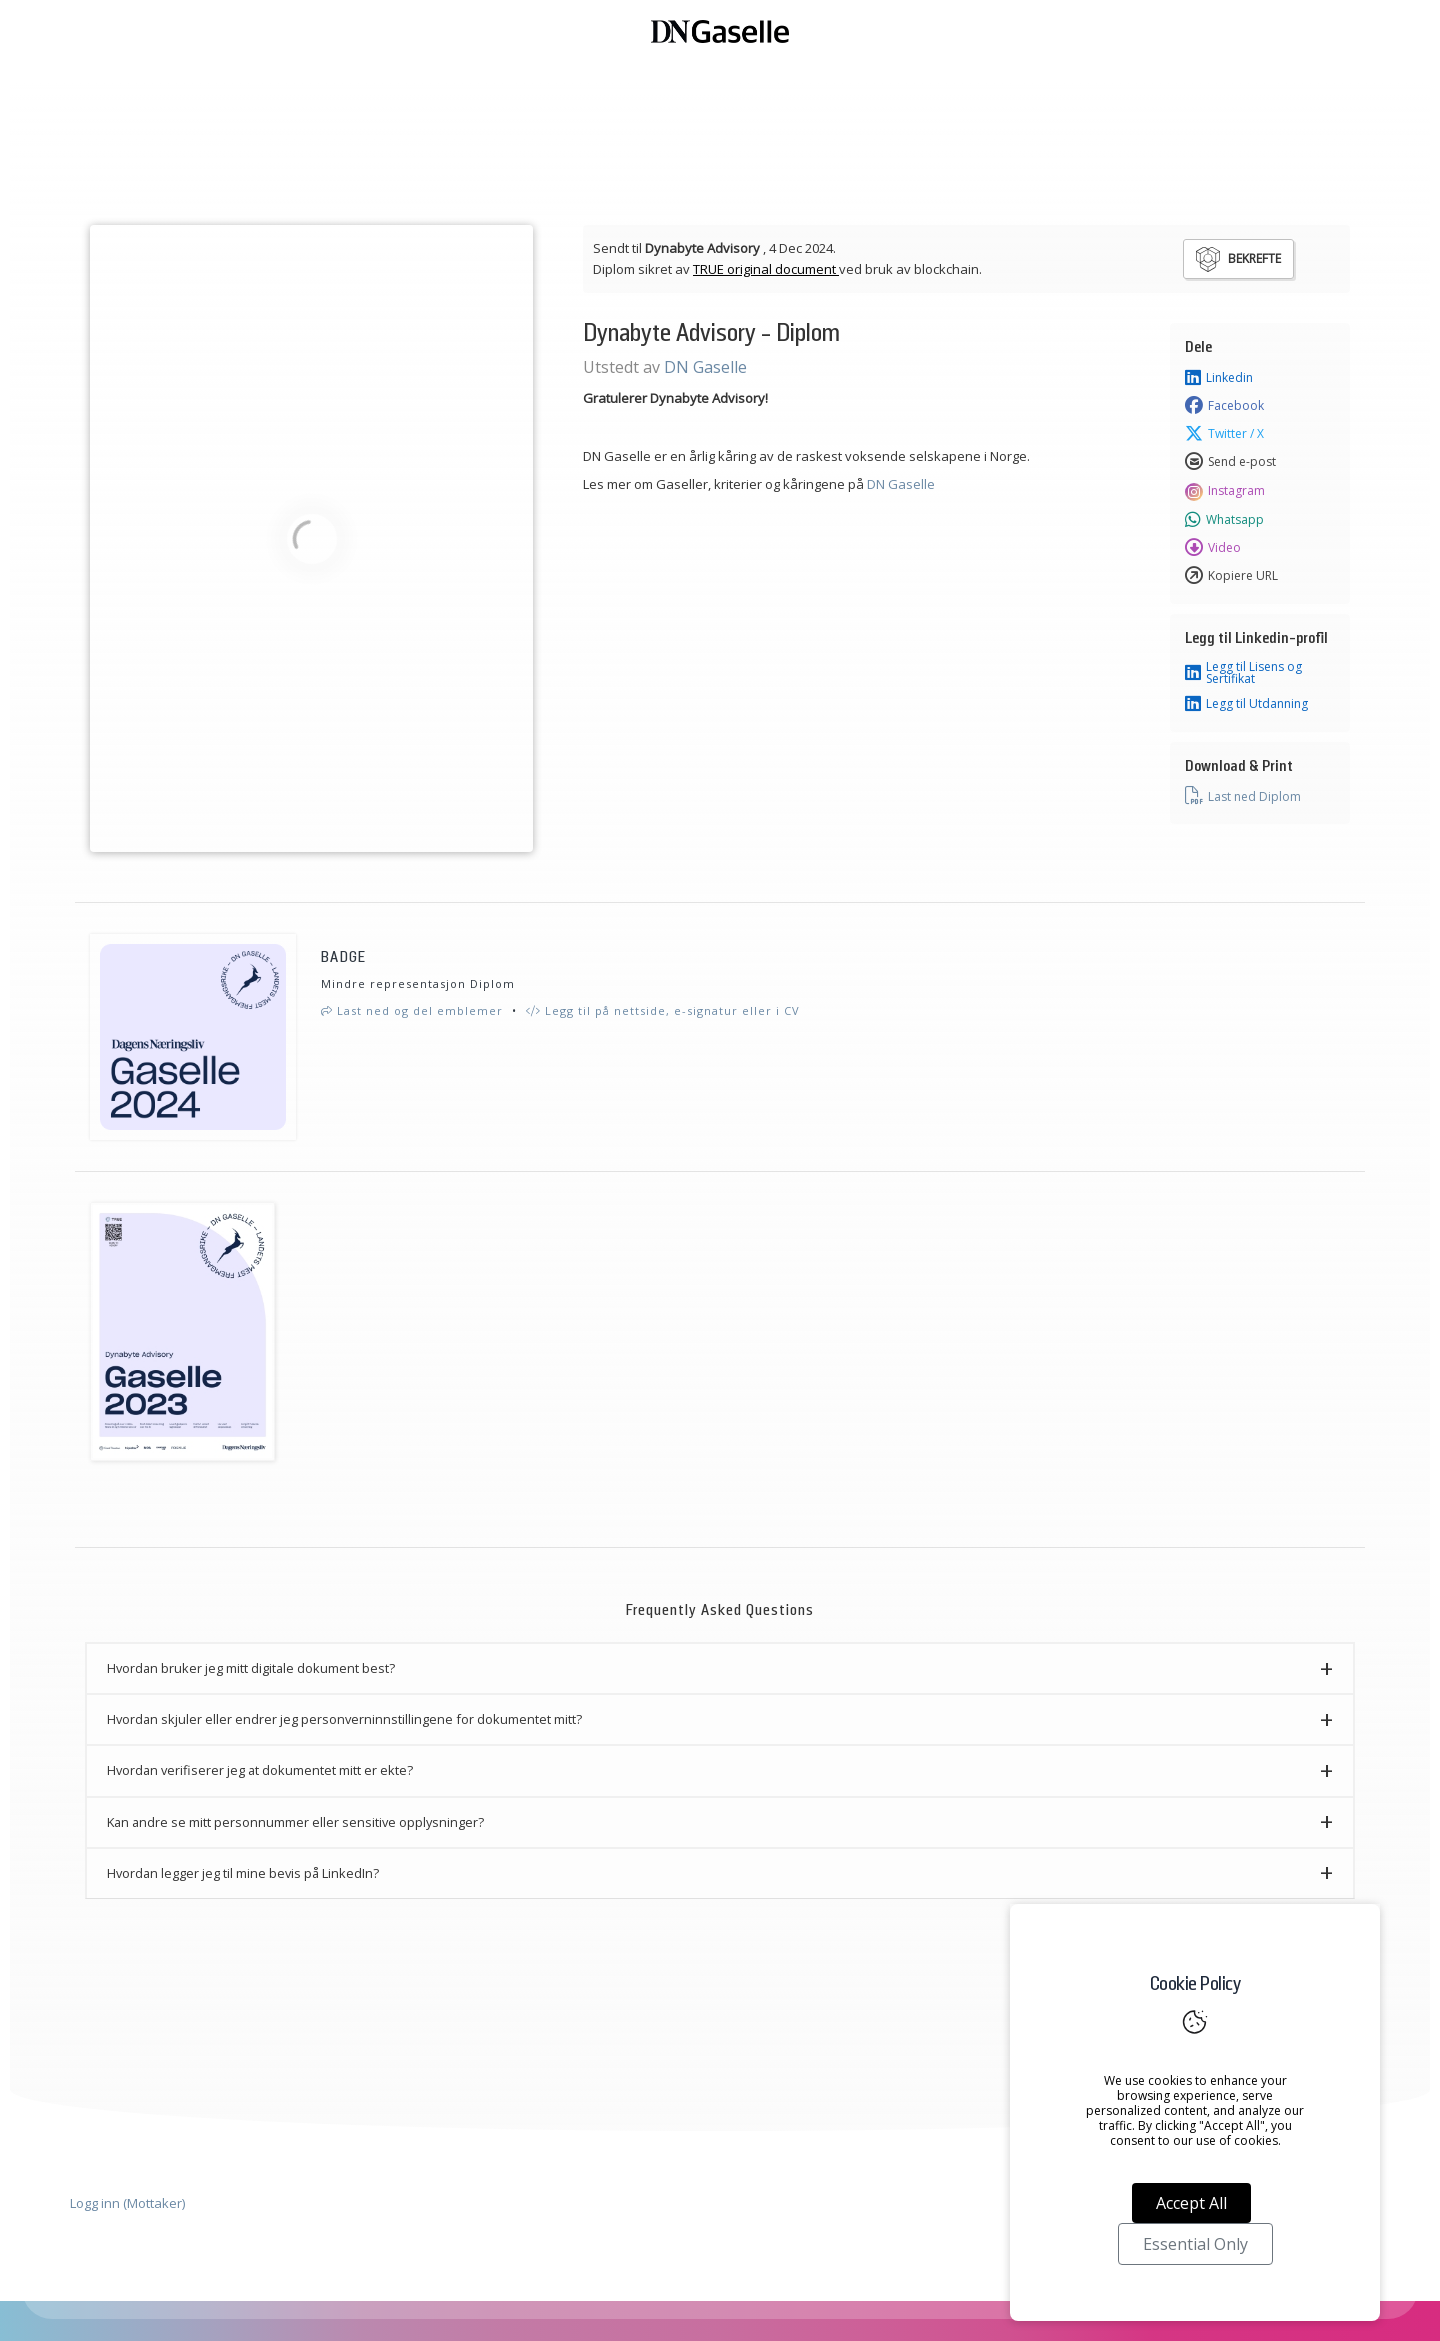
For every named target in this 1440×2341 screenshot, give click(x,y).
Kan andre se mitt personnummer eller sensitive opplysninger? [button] (295, 1822)
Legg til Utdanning (1246, 704)
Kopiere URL (1231, 576)
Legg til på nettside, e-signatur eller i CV (663, 1010)
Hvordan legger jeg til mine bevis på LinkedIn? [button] (243, 1873)
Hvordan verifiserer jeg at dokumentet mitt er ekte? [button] (260, 1770)
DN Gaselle (705, 367)
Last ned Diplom (1243, 796)
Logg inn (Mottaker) (127, 2203)
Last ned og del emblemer (412, 1010)
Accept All (1191, 2203)
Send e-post (1230, 462)
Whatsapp (1224, 520)
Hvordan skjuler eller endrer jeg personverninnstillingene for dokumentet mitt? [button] (344, 1719)
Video (1213, 548)
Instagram (1225, 491)
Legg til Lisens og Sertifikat (1243, 673)
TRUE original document (766, 269)
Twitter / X (1224, 434)
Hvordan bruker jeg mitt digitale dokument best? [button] (251, 1668)
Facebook (1224, 406)
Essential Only (1195, 2244)
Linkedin (1219, 378)
